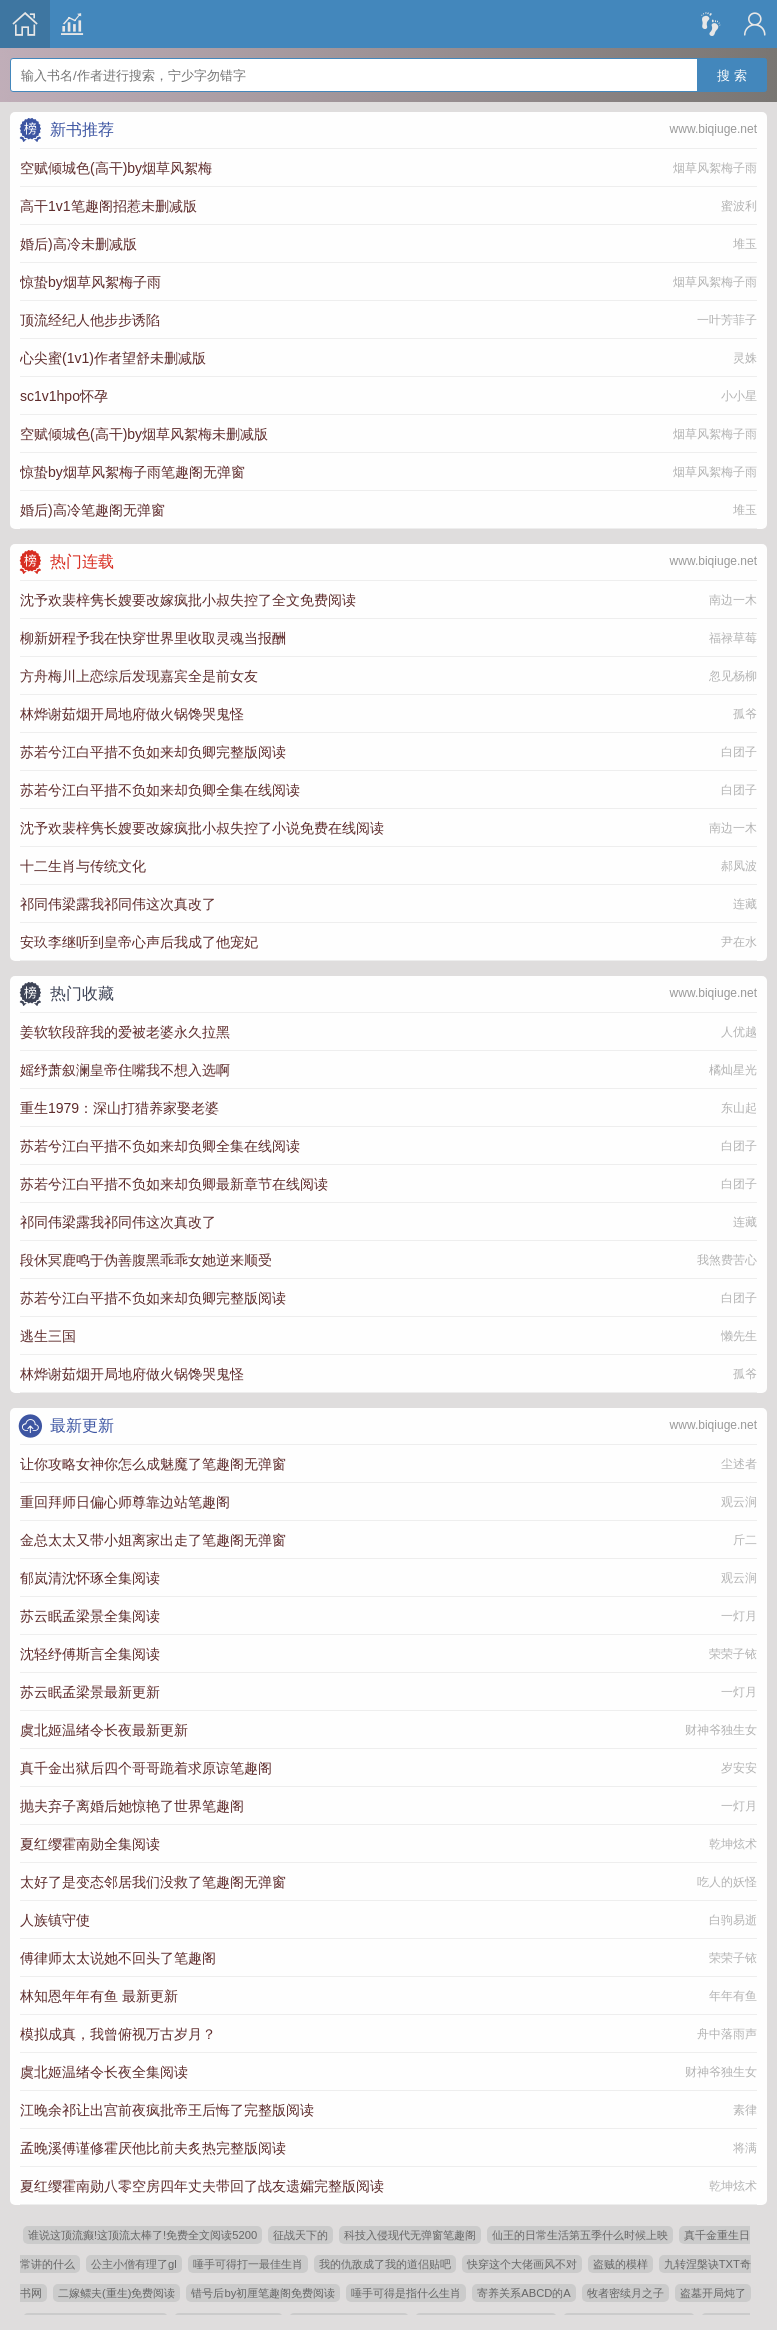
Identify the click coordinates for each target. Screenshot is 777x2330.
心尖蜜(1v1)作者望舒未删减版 (113, 358)
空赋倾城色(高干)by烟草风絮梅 (116, 168)
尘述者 (739, 1464)
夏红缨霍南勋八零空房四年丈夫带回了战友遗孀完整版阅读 (202, 2186)
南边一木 (733, 600)
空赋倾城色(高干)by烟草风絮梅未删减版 (144, 434)
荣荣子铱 (733, 1654)
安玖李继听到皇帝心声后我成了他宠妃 (139, 942)
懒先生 (739, 1336)
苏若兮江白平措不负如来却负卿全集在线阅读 (160, 790)
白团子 (739, 752)
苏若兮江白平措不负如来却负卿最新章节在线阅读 (174, 1184)
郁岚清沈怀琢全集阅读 (90, 1578)
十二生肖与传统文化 (83, 866)
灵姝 (745, 358)
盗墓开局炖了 (713, 2293)
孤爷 (745, 714)
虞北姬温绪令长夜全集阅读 (104, 2072)
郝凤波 (739, 866)
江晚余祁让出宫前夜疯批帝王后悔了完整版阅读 (167, 2110)
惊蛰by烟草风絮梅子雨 (90, 282)
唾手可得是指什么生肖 (406, 2293)
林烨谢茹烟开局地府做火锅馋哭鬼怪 (132, 714)
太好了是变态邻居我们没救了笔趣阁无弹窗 (153, 1882)
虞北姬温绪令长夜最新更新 (104, 1730)
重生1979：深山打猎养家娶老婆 (119, 1108)
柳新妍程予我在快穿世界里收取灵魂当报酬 (153, 638)
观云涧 (739, 1502)
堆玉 (745, 244)
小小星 (739, 396)
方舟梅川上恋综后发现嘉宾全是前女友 (139, 676)
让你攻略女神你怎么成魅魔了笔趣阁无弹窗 (153, 1464)
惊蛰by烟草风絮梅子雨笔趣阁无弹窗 (132, 472)
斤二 (745, 1540)
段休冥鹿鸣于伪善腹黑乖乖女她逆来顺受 (146, 1260)
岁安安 (739, 1768)
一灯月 (739, 1616)
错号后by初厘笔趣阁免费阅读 (263, 2293)
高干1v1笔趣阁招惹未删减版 (108, 206)
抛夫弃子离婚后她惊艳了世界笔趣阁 (132, 1806)
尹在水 (739, 942)
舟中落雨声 (727, 2034)
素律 (745, 2110)
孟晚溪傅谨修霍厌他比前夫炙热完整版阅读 (153, 2148)
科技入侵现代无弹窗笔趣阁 (410, 2235)
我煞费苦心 (727, 1260)
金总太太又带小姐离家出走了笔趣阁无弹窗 (153, 1540)
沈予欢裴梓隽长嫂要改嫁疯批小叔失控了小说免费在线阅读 (202, 828)
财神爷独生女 (721, 1730)
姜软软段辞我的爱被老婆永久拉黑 (125, 1032)
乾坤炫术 (733, 1844)
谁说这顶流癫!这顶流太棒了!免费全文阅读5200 (142, 2235)
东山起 (739, 1108)
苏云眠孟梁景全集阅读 (90, 1616)
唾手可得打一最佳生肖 (248, 2264)
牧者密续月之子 (625, 2293)
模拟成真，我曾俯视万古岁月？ (118, 2034)
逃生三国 (48, 1336)
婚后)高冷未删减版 (78, 244)
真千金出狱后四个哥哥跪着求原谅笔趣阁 (146, 1768)
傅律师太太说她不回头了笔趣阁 (118, 1958)
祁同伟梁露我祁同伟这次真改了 (118, 904)
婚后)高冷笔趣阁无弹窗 (92, 510)
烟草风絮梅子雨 (715, 168)
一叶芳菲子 (727, 320)
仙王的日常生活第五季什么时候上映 (580, 2235)
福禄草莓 (733, 638)
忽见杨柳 (733, 676)
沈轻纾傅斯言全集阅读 (90, 1654)
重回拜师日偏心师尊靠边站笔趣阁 (125, 1502)
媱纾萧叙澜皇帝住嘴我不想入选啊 (125, 1070)
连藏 (745, 904)
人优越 (739, 1032)
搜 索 (732, 65)
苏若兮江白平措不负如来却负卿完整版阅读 (153, 752)
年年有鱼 (733, 1996)
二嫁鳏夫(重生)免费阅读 (116, 2293)
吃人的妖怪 (727, 1882)
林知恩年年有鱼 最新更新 (99, 1996)
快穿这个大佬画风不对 (522, 2264)
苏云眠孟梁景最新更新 (90, 1692)
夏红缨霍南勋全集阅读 (90, 1844)
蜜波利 (739, 206)
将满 (745, 2148)
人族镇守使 (55, 1920)
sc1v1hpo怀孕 (64, 396)
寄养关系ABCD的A (524, 2293)
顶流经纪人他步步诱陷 (90, 320)
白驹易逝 (733, 1920)
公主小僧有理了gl (134, 2264)
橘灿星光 (733, 1070)
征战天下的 (300, 2235)
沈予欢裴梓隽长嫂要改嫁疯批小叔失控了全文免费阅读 (188, 600)
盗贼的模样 (620, 2264)
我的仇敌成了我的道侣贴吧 (385, 2264)
